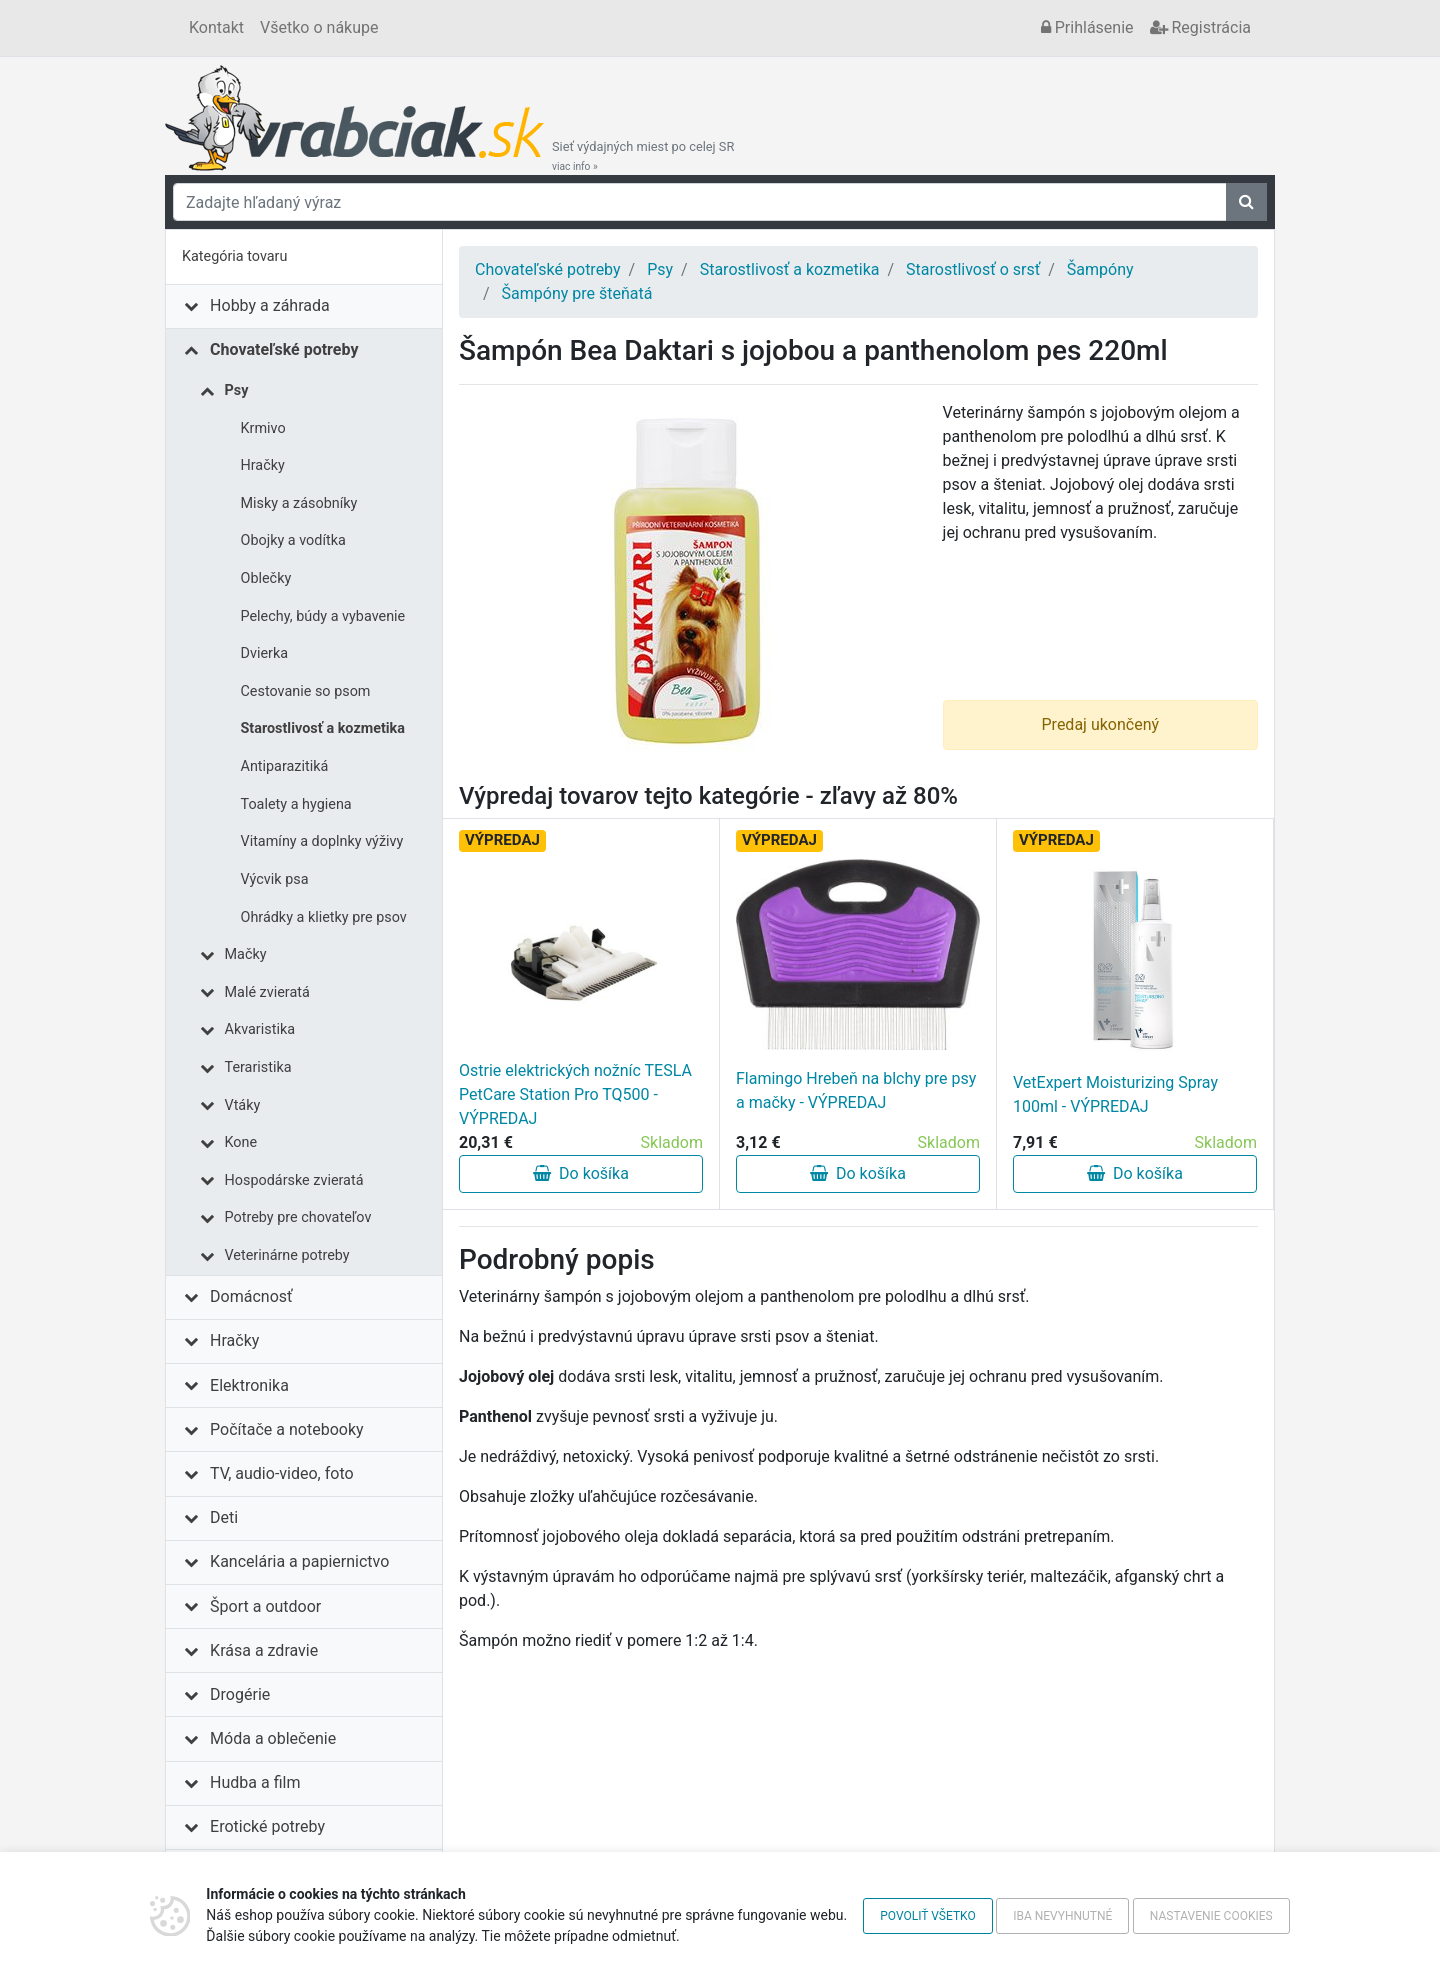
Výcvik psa (275, 879)
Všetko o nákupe (319, 27)
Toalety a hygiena (296, 804)
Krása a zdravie (264, 1650)
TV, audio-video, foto (281, 1473)
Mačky (246, 954)
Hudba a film (255, 1782)
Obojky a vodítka (293, 540)
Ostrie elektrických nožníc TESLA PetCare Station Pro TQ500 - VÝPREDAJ (575, 1094)
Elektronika (249, 1385)
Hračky (263, 465)
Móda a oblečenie (273, 1738)
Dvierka (265, 653)
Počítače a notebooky (286, 1429)
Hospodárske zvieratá (294, 1180)
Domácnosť (251, 1296)
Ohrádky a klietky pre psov (324, 917)
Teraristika (258, 1067)
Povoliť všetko (927, 1916)
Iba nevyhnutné (1062, 1916)
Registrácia (1200, 27)
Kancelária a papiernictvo (299, 1561)
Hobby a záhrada (270, 305)
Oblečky (266, 578)
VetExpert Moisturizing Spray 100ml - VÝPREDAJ (1115, 1094)
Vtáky (243, 1105)
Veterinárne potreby (287, 1255)
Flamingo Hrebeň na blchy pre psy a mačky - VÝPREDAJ (856, 1090)
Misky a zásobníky (299, 503)
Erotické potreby (267, 1826)
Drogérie (240, 1694)
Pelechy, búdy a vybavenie (323, 616)
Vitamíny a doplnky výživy (322, 841)
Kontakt (216, 27)
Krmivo (263, 428)
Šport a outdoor (265, 1606)
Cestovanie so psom (306, 691)
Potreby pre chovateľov (298, 1217)
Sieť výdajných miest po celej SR (643, 156)
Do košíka (581, 1173)
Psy (237, 390)
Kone (241, 1142)
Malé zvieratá (267, 992)
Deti (224, 1517)
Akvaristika (260, 1029)
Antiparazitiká (285, 766)
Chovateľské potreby (284, 349)
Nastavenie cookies (1211, 1916)
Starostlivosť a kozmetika (323, 728)
